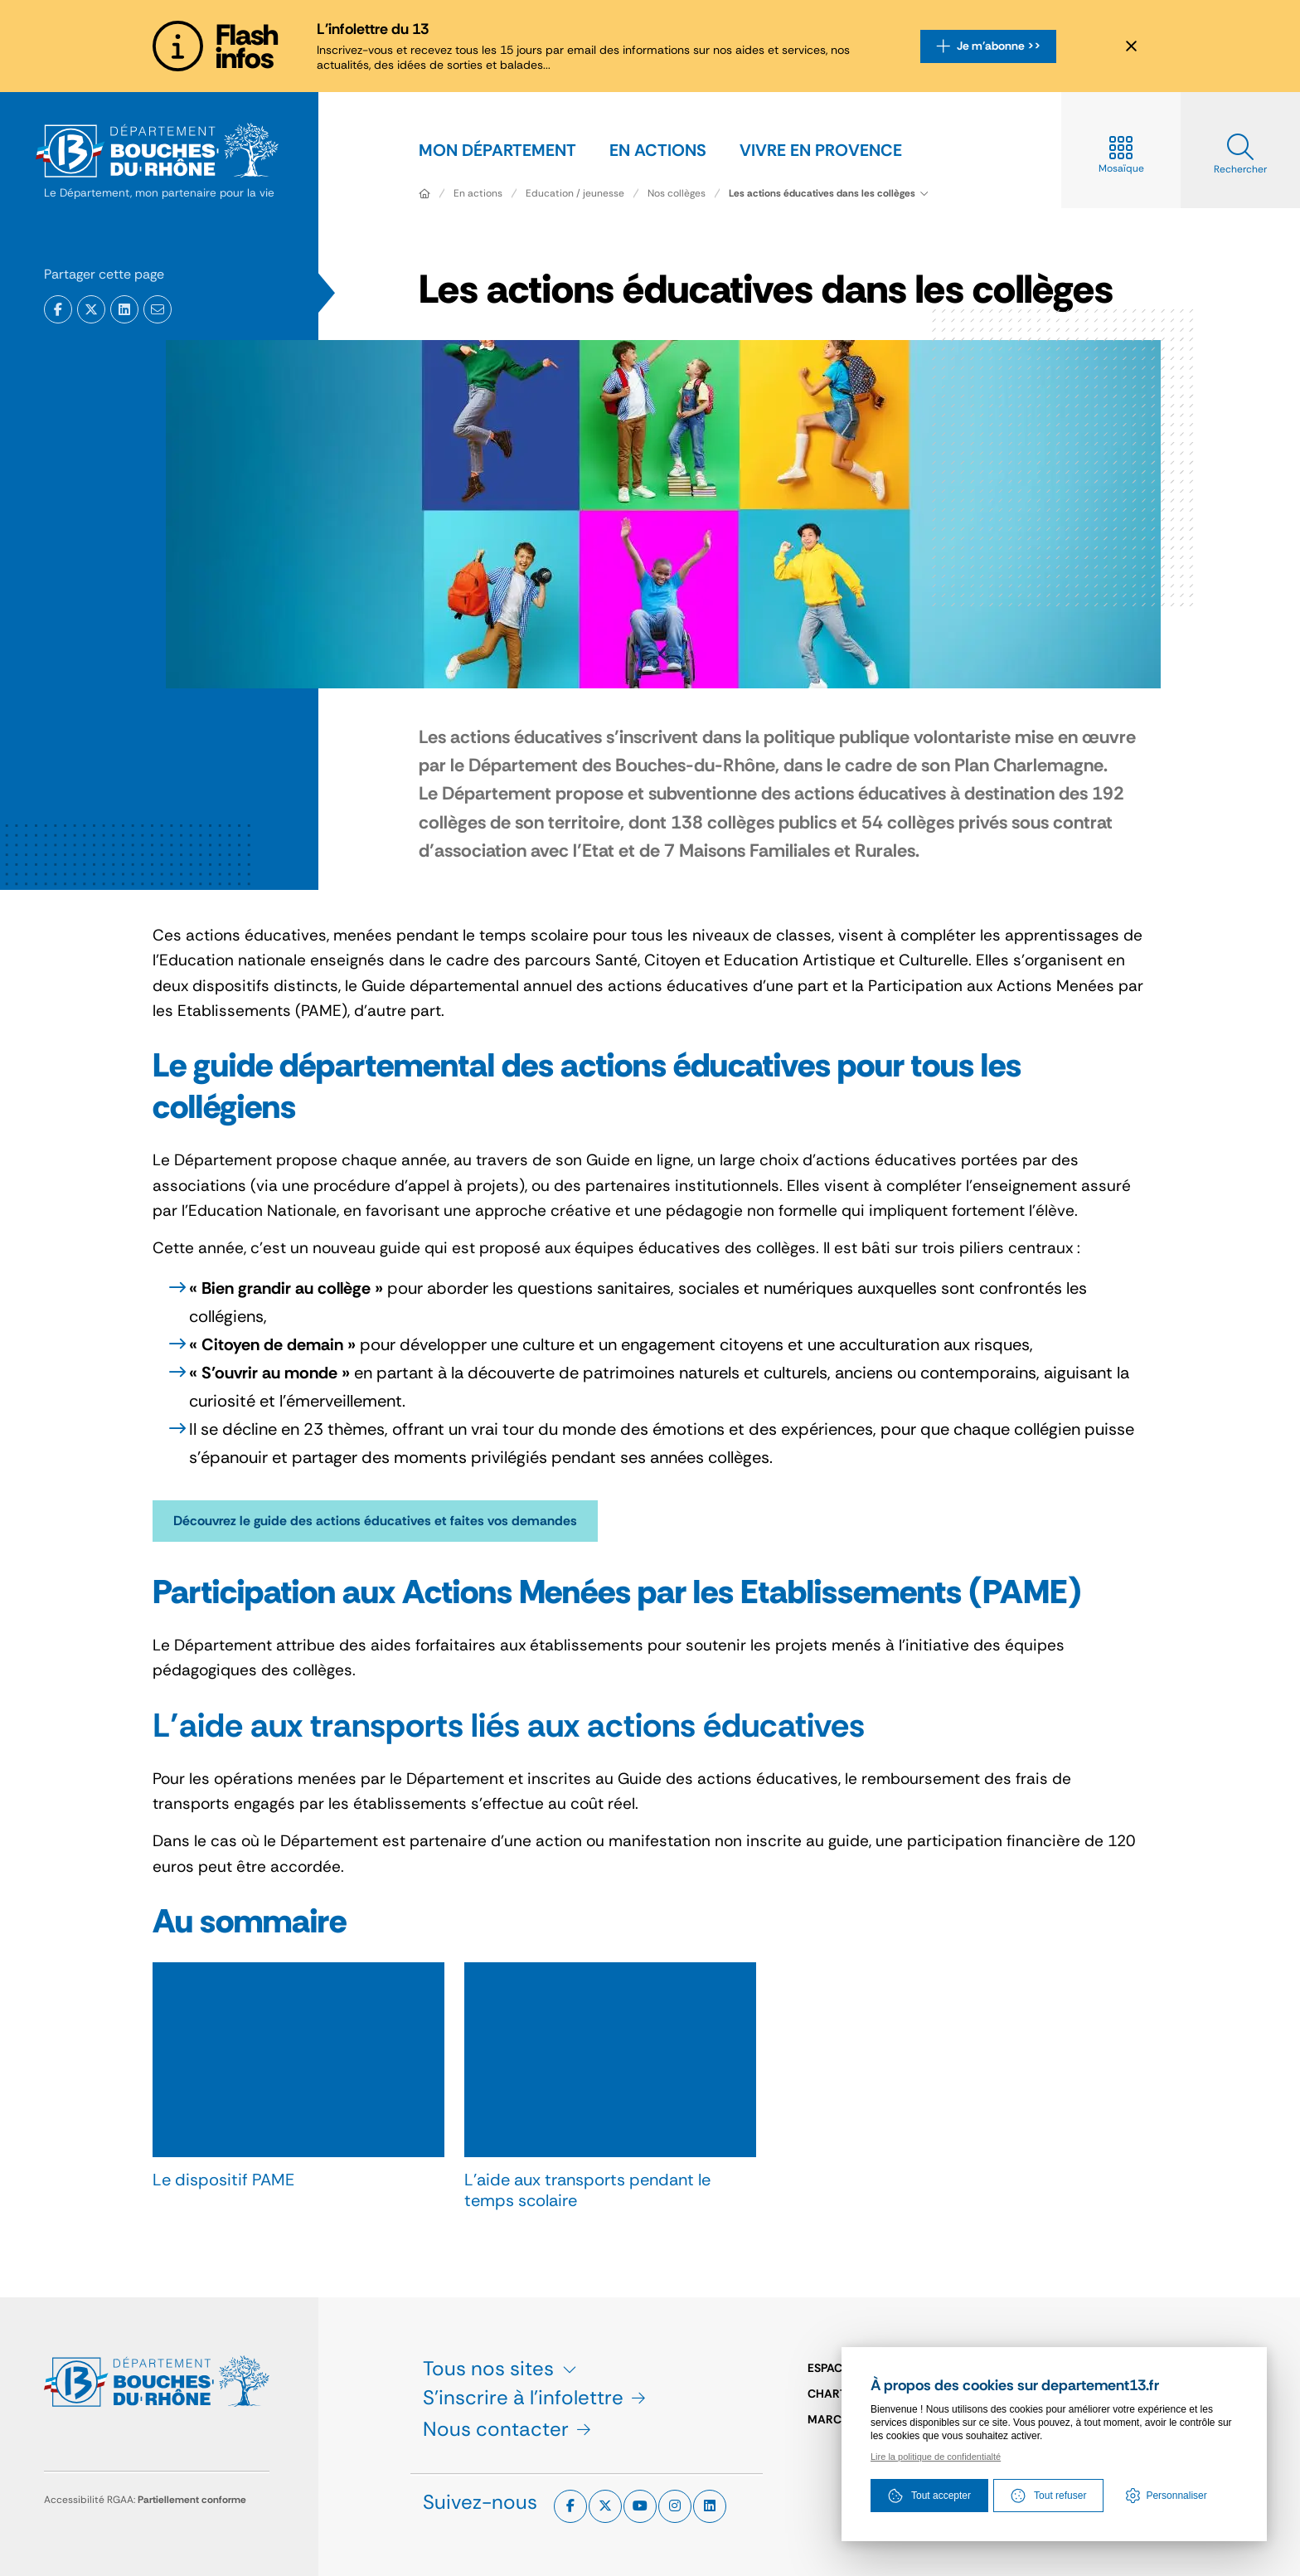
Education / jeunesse (575, 193)
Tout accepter (929, 2495)
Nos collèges (677, 193)
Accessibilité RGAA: (145, 2499)
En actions (478, 193)
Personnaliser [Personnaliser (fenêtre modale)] (1176, 2495)
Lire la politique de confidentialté (936, 2457)
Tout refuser (1048, 2495)
